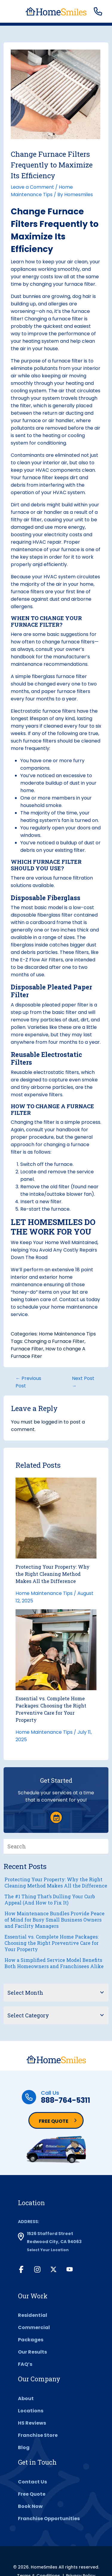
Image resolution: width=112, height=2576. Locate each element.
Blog (24, 2447)
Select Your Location (48, 2249)
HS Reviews (32, 2423)
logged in (51, 1421)
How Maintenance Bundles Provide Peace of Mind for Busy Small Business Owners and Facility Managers (54, 1919)
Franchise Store (38, 2435)
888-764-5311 (65, 2100)
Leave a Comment (32, 187)
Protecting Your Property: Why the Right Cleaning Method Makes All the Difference (53, 1574)
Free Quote (53, 2121)
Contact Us (32, 2481)
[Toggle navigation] (12, 11)
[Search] (103, 1846)
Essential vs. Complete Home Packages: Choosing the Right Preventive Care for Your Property (51, 1942)
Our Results (32, 2351)
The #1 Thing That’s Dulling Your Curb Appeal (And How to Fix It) (49, 1899)
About (26, 2398)
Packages (30, 2339)
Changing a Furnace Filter (54, 1341)
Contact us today (79, 1299)
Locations (30, 2410)
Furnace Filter (27, 1348)
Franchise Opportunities (49, 2518)
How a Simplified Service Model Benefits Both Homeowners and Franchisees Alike (54, 1963)
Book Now (30, 2506)
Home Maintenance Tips (67, 1333)
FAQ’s (25, 2364)
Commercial (34, 2327)
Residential (32, 2315)
